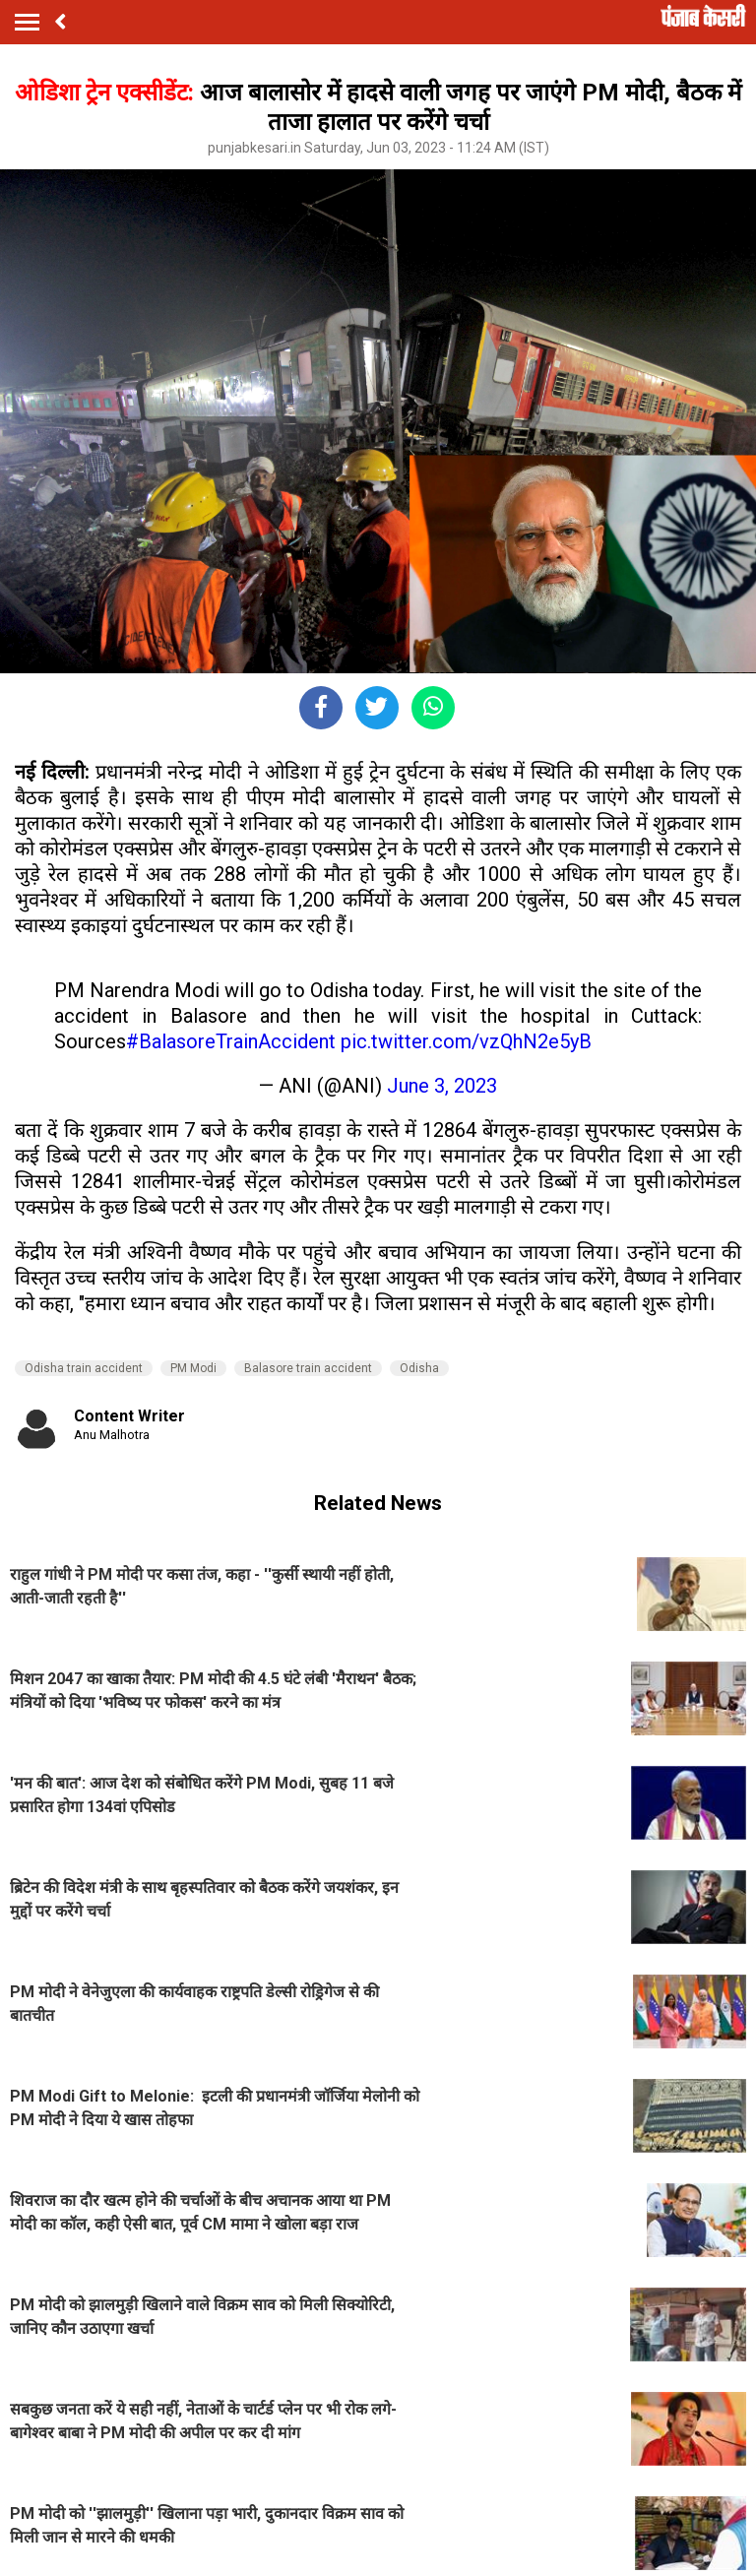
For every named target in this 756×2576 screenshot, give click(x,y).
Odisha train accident (84, 1368)
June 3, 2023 (442, 1086)
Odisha (419, 1368)
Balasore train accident (308, 1368)
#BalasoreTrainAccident (231, 1041)
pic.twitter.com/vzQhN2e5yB (466, 1041)
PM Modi (193, 1368)
